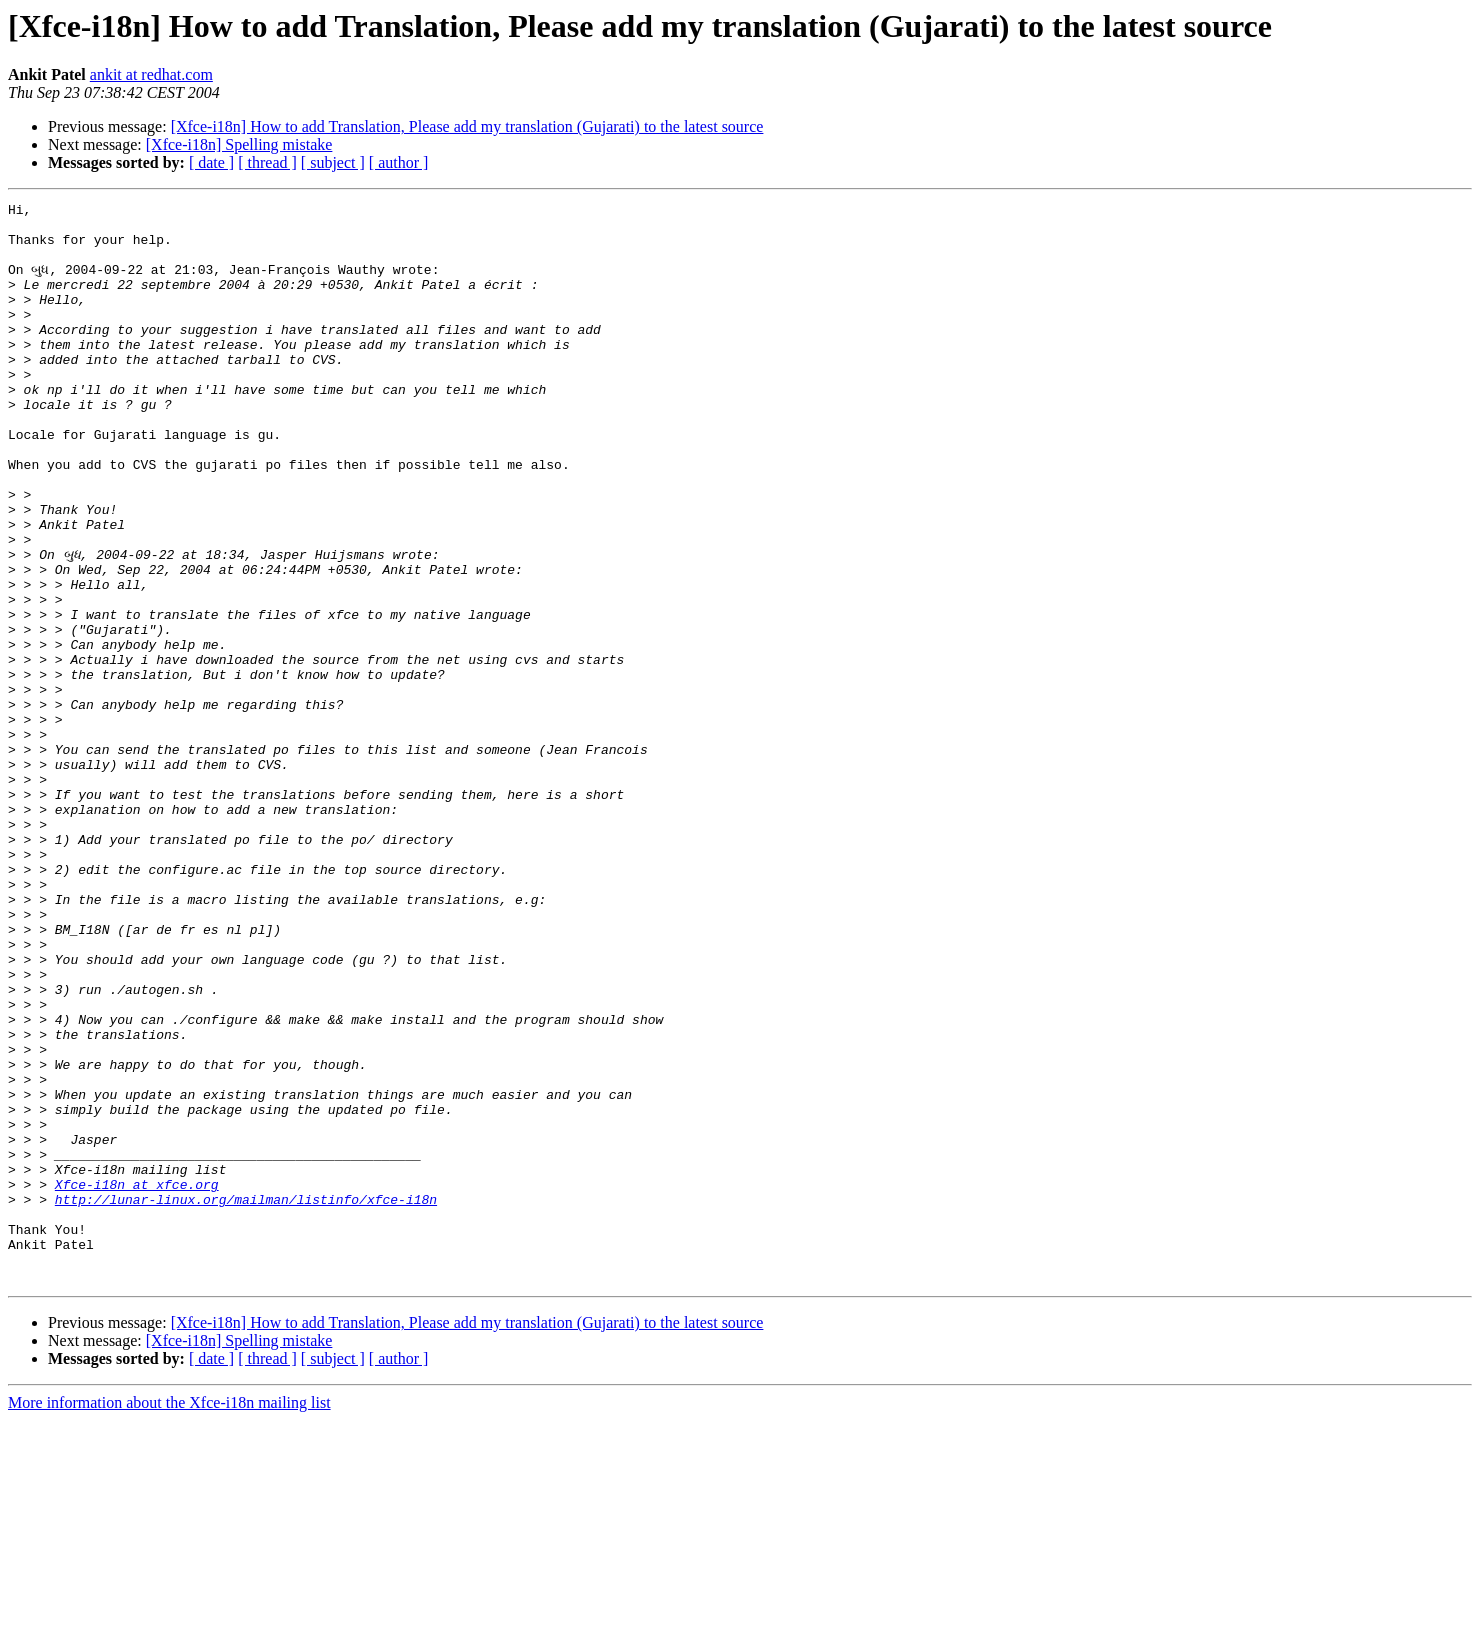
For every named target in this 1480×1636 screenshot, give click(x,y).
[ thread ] (267, 162)
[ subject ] (333, 162)
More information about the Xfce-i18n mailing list (169, 1618)
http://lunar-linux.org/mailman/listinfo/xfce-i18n (246, 1400)
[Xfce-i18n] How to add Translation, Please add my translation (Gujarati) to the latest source (467, 126)
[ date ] (211, 162)
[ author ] (399, 162)
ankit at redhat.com (151, 74)
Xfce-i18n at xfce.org (137, 1382)
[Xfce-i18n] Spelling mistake (239, 144)
